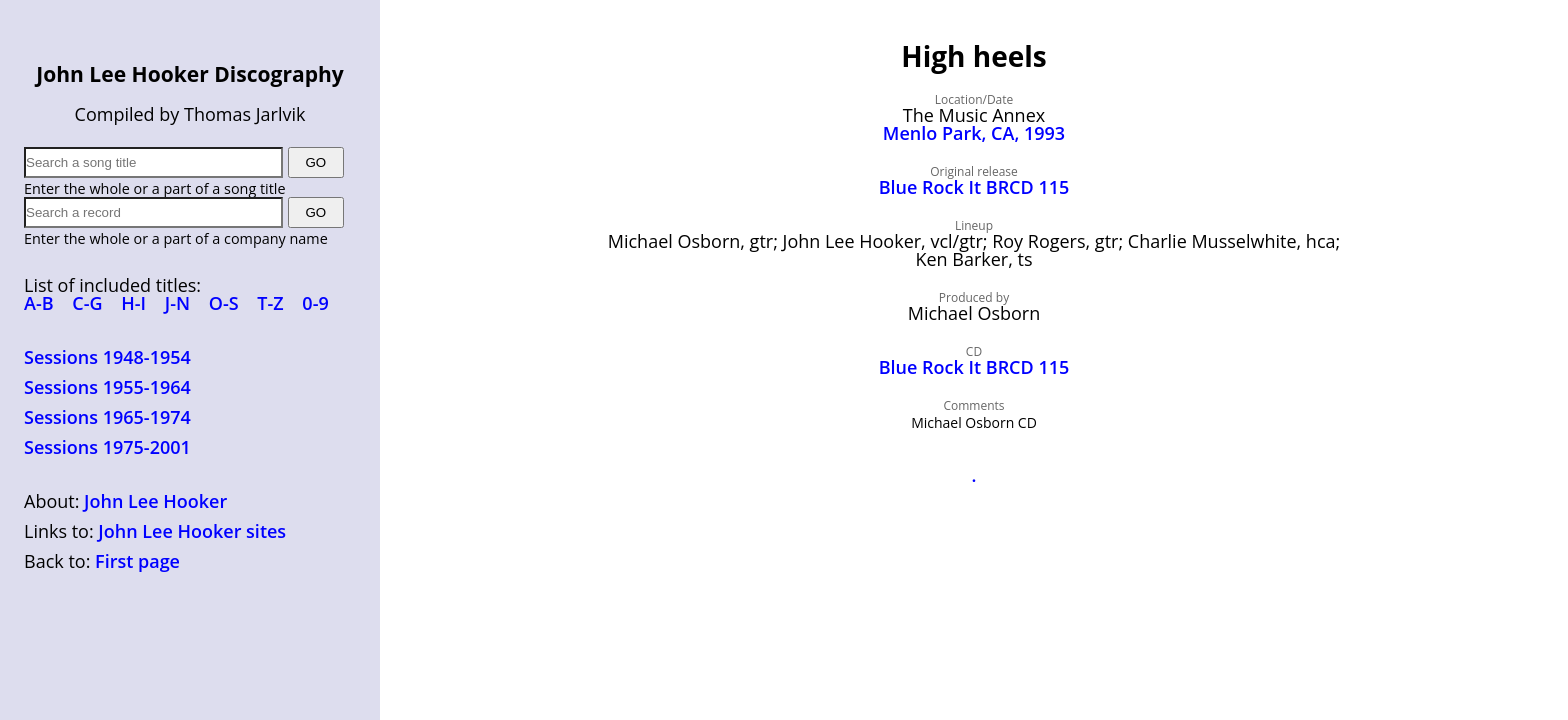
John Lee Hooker (155, 501)
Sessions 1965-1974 (107, 417)
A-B (39, 303)
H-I (133, 303)
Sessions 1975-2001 (107, 447)
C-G (87, 303)
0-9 (315, 303)
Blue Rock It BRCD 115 (974, 187)
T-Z (270, 303)
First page (137, 561)
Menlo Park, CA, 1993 (974, 133)
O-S (224, 303)
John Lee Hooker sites (192, 531)
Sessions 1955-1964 (107, 387)
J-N (177, 303)
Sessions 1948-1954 (107, 357)
